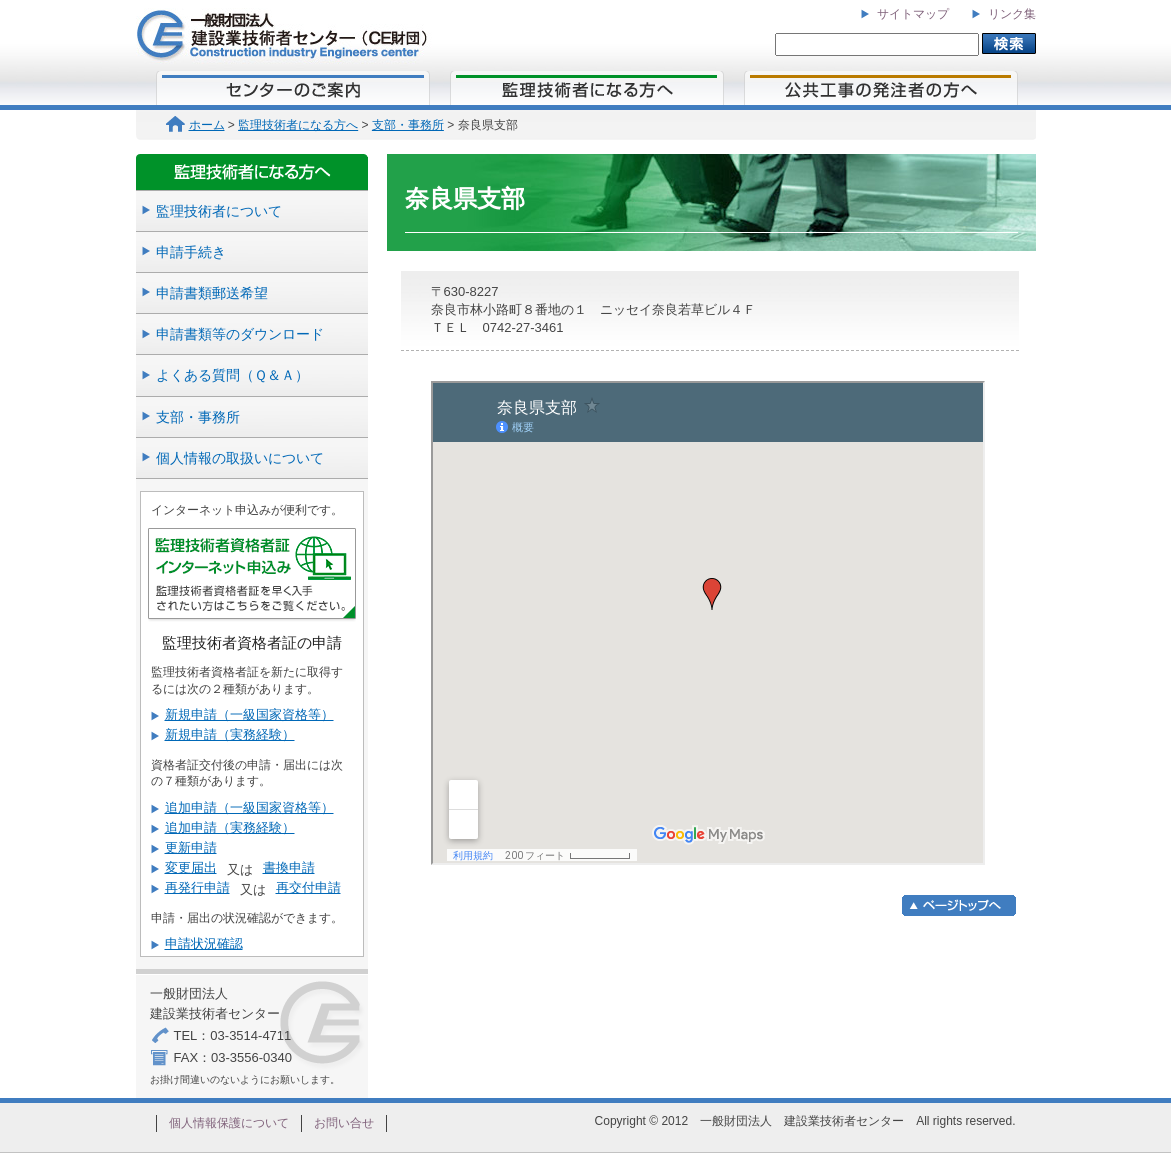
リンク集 (1012, 14)
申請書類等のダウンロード (240, 334)
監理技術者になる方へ (298, 125)
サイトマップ (913, 14)
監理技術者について (219, 211)
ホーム (195, 125)
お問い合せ (344, 1123)
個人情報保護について (229, 1123)
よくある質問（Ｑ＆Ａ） (232, 375)
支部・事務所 (408, 125)
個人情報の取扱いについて (240, 458)
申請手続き (191, 252)
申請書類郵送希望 (212, 293)
